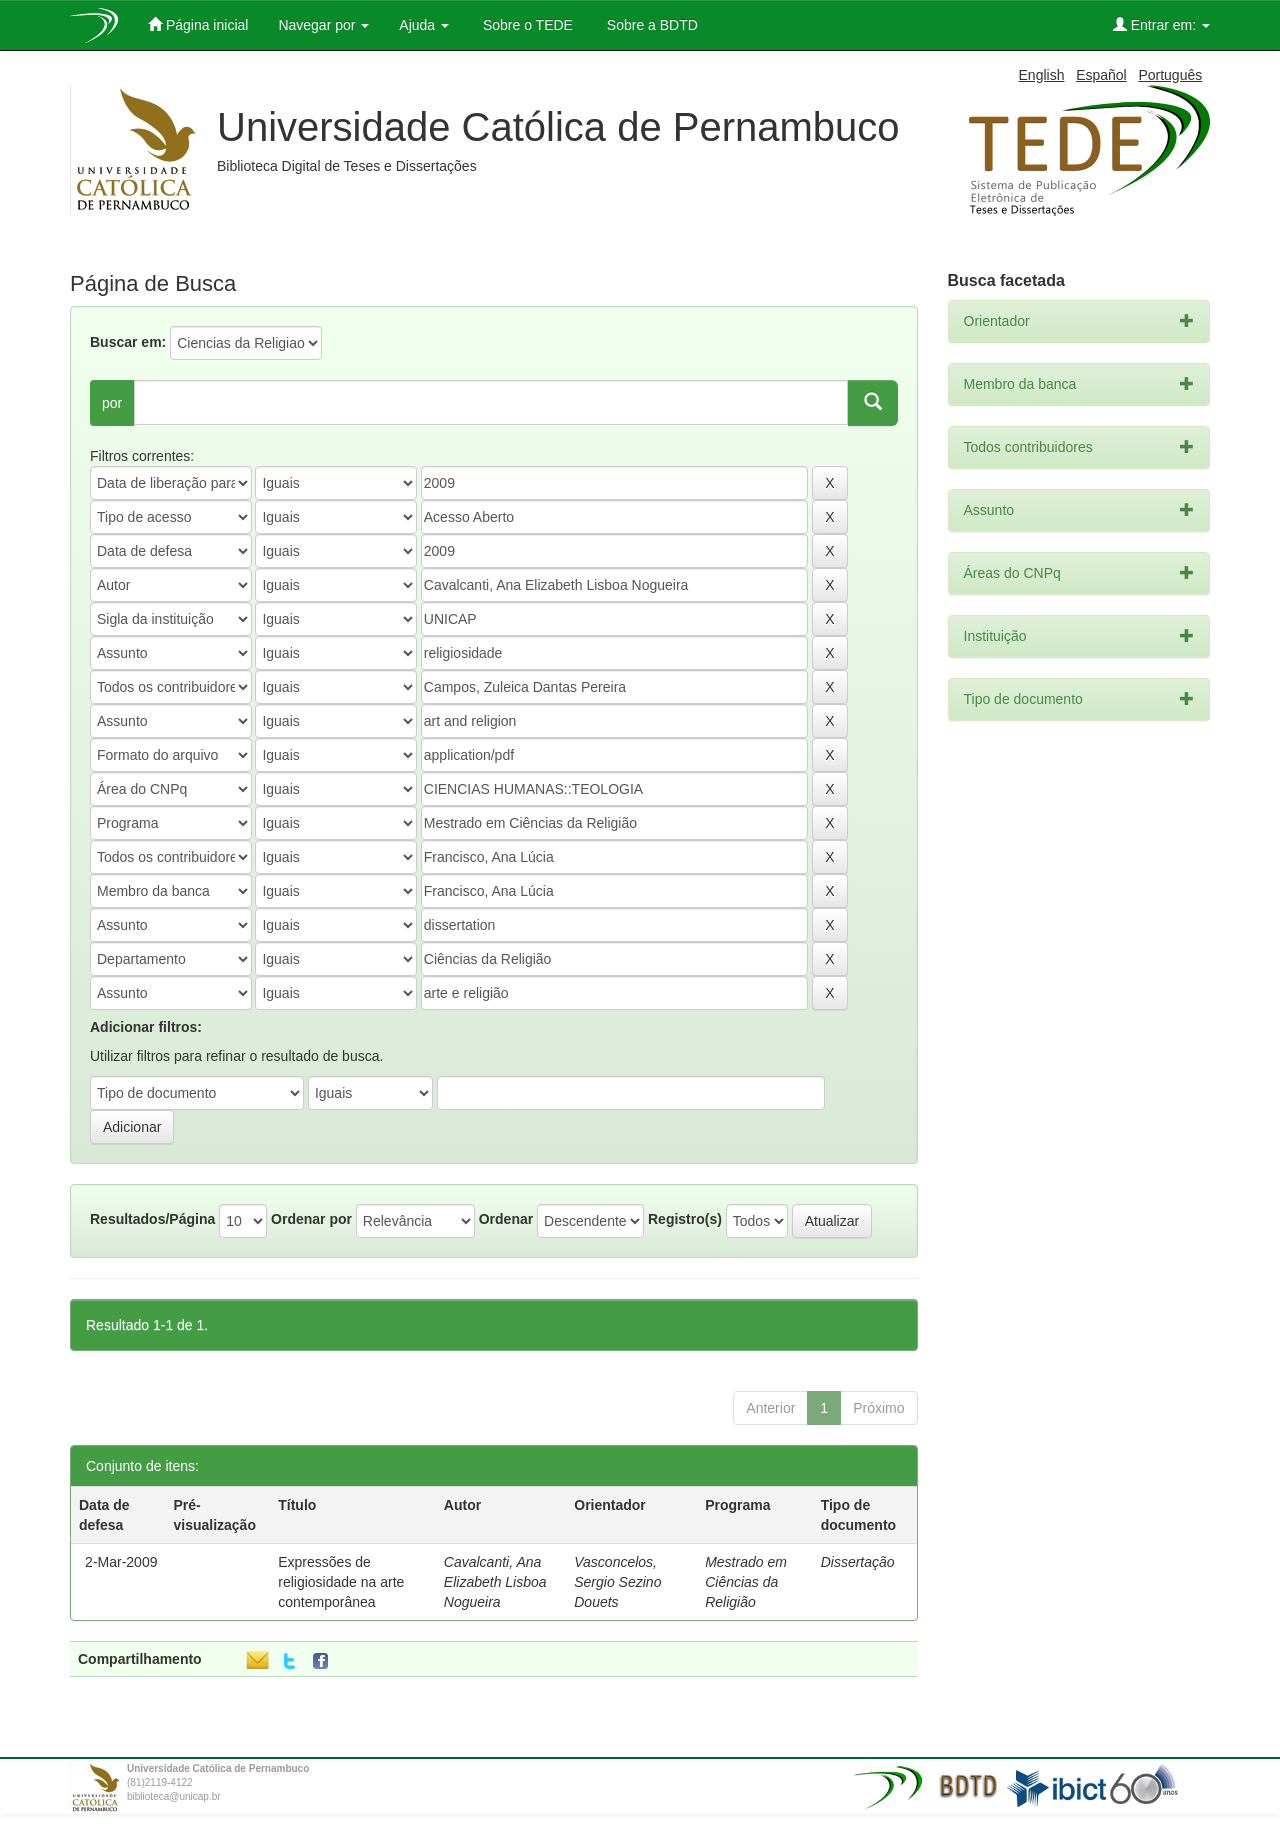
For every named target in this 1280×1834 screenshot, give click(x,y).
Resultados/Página (152, 1219)
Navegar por (323, 25)
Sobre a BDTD (650, 25)
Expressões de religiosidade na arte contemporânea (341, 1582)
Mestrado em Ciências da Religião (746, 1582)
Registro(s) (685, 1219)
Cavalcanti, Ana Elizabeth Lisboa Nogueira (495, 1582)
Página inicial (198, 24)
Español (1101, 75)
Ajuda (424, 25)
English (1042, 75)
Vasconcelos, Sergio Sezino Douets (617, 1582)
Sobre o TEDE (526, 25)
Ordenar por (311, 1219)
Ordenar (506, 1219)
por (112, 403)
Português (1170, 75)
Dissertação (858, 1562)
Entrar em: (1161, 24)
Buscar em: (128, 342)
